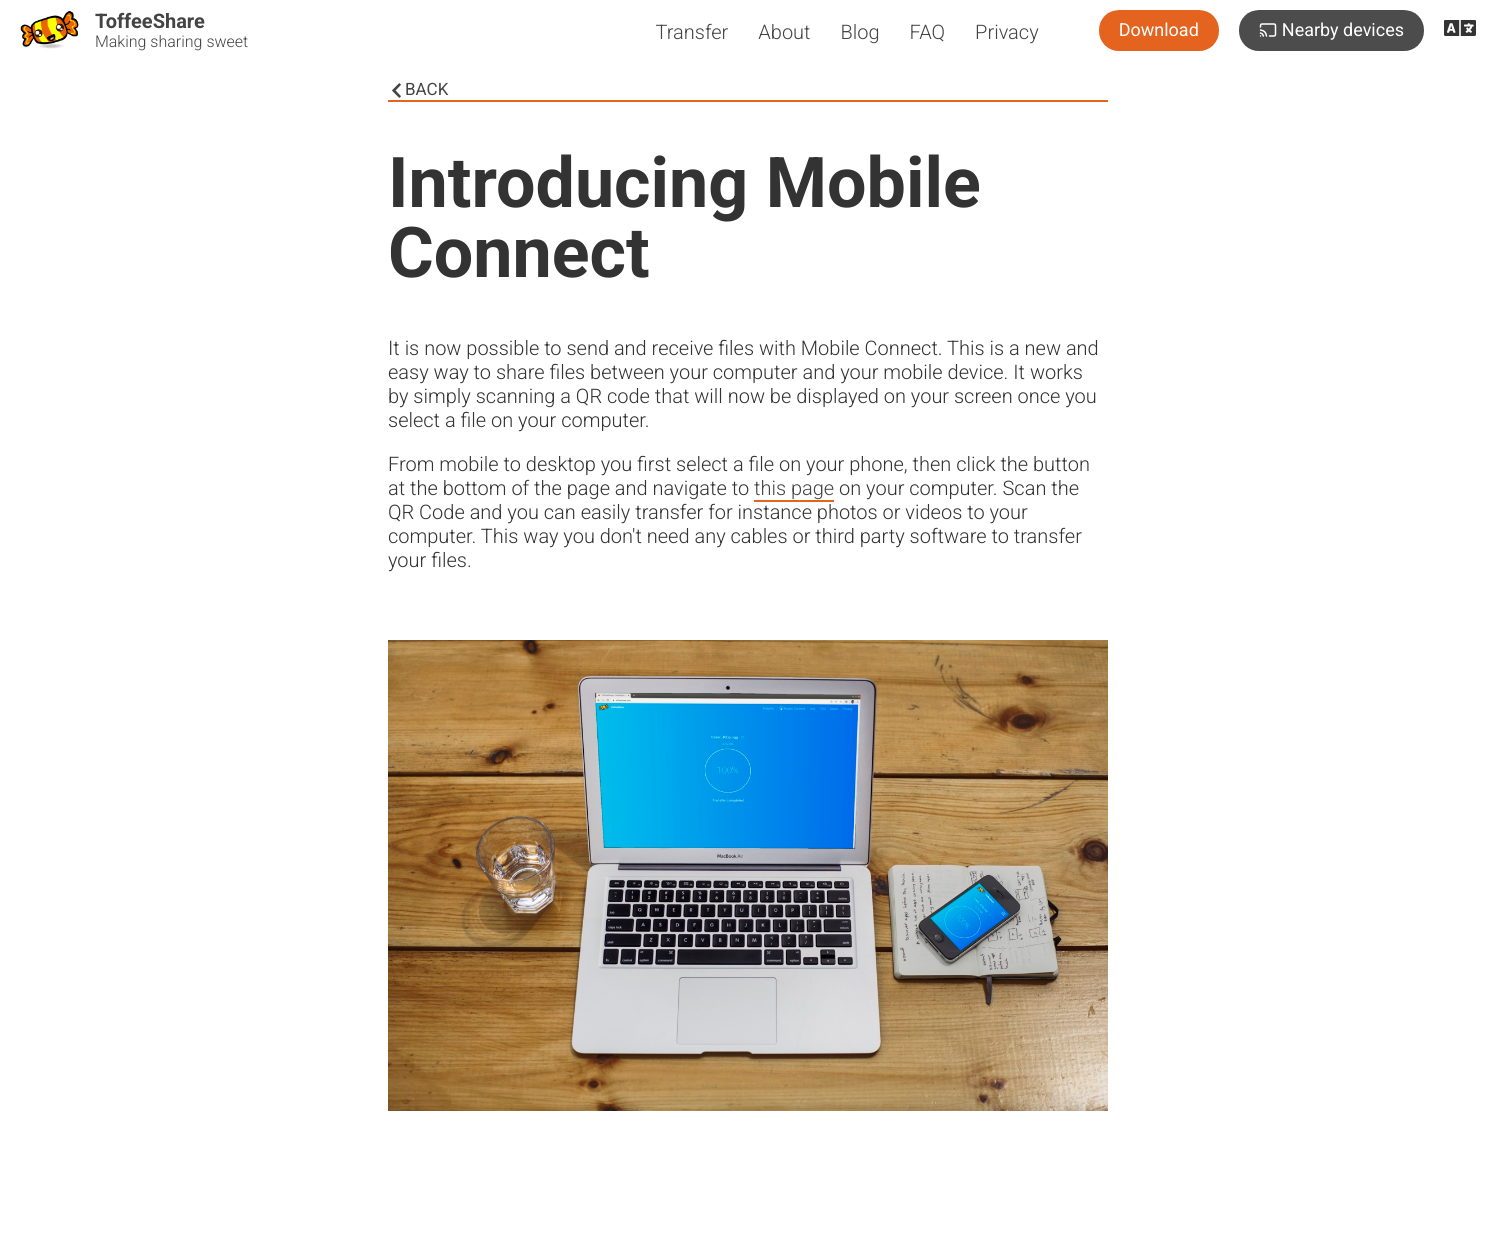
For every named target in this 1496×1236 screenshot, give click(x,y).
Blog (860, 32)
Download (1159, 30)
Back (418, 90)
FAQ (928, 32)
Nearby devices (1331, 30)
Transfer (691, 32)
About (784, 32)
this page (794, 488)
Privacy (1007, 32)
